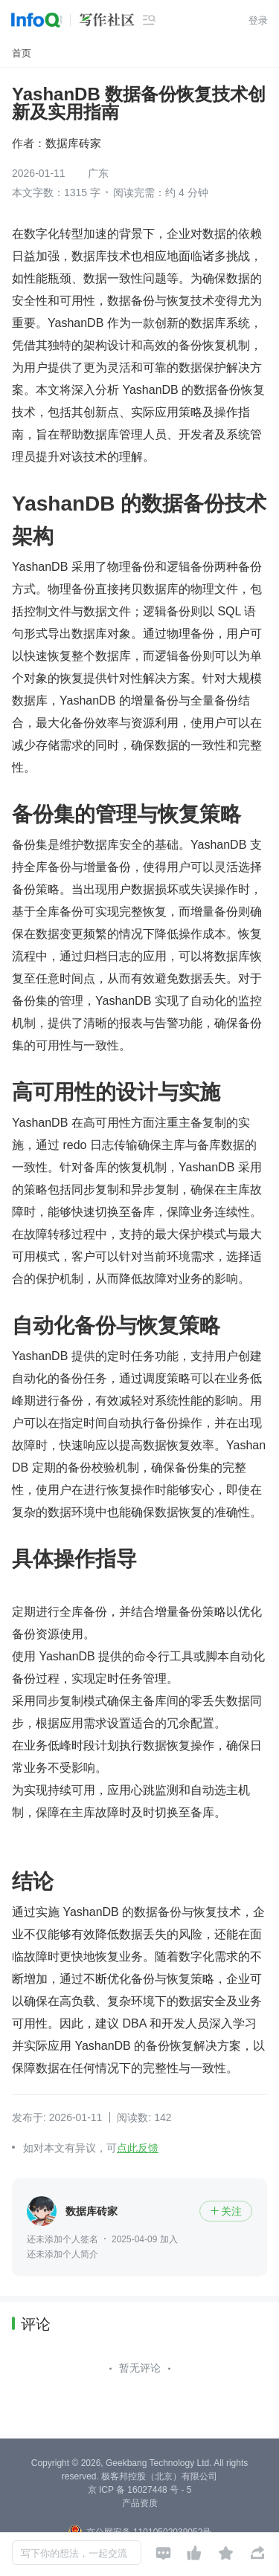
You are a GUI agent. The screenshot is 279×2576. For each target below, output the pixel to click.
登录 (258, 20)
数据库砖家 (73, 143)
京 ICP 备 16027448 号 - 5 (140, 2490)
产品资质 (140, 2503)
